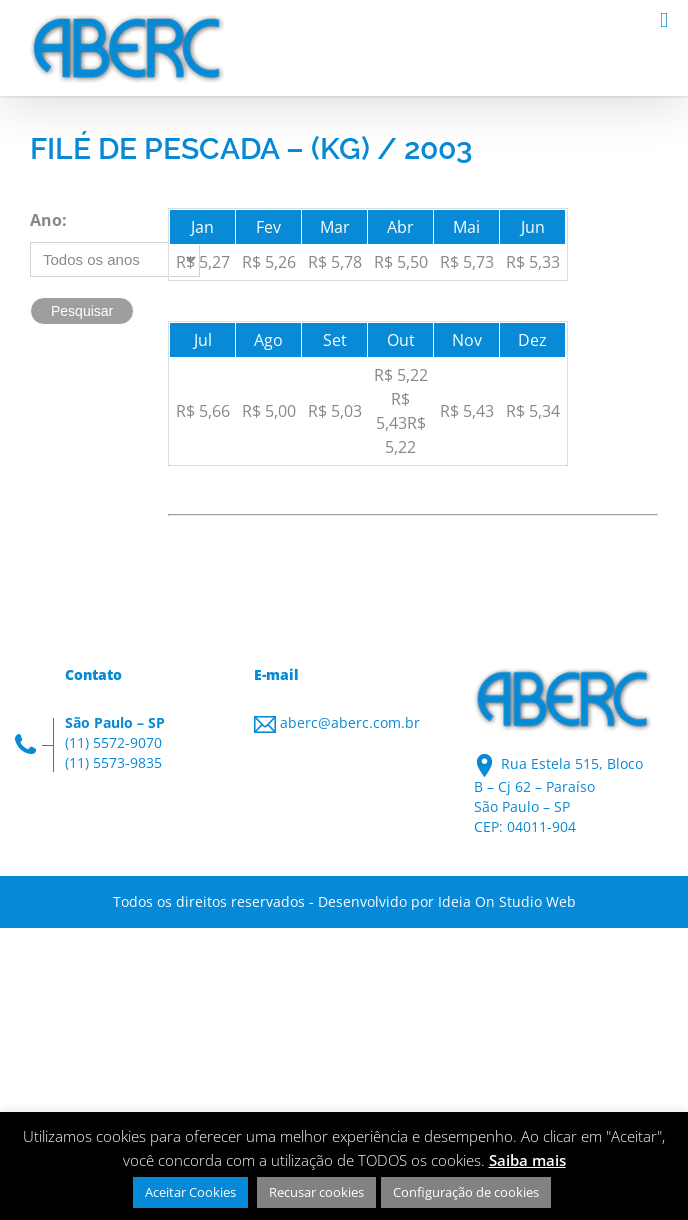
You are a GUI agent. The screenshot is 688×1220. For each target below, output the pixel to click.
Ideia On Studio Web (507, 901)
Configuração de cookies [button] (466, 1192)
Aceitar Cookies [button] (190, 1192)
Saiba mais (527, 1160)
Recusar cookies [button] (316, 1192)
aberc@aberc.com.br (350, 722)
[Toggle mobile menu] (664, 20)
